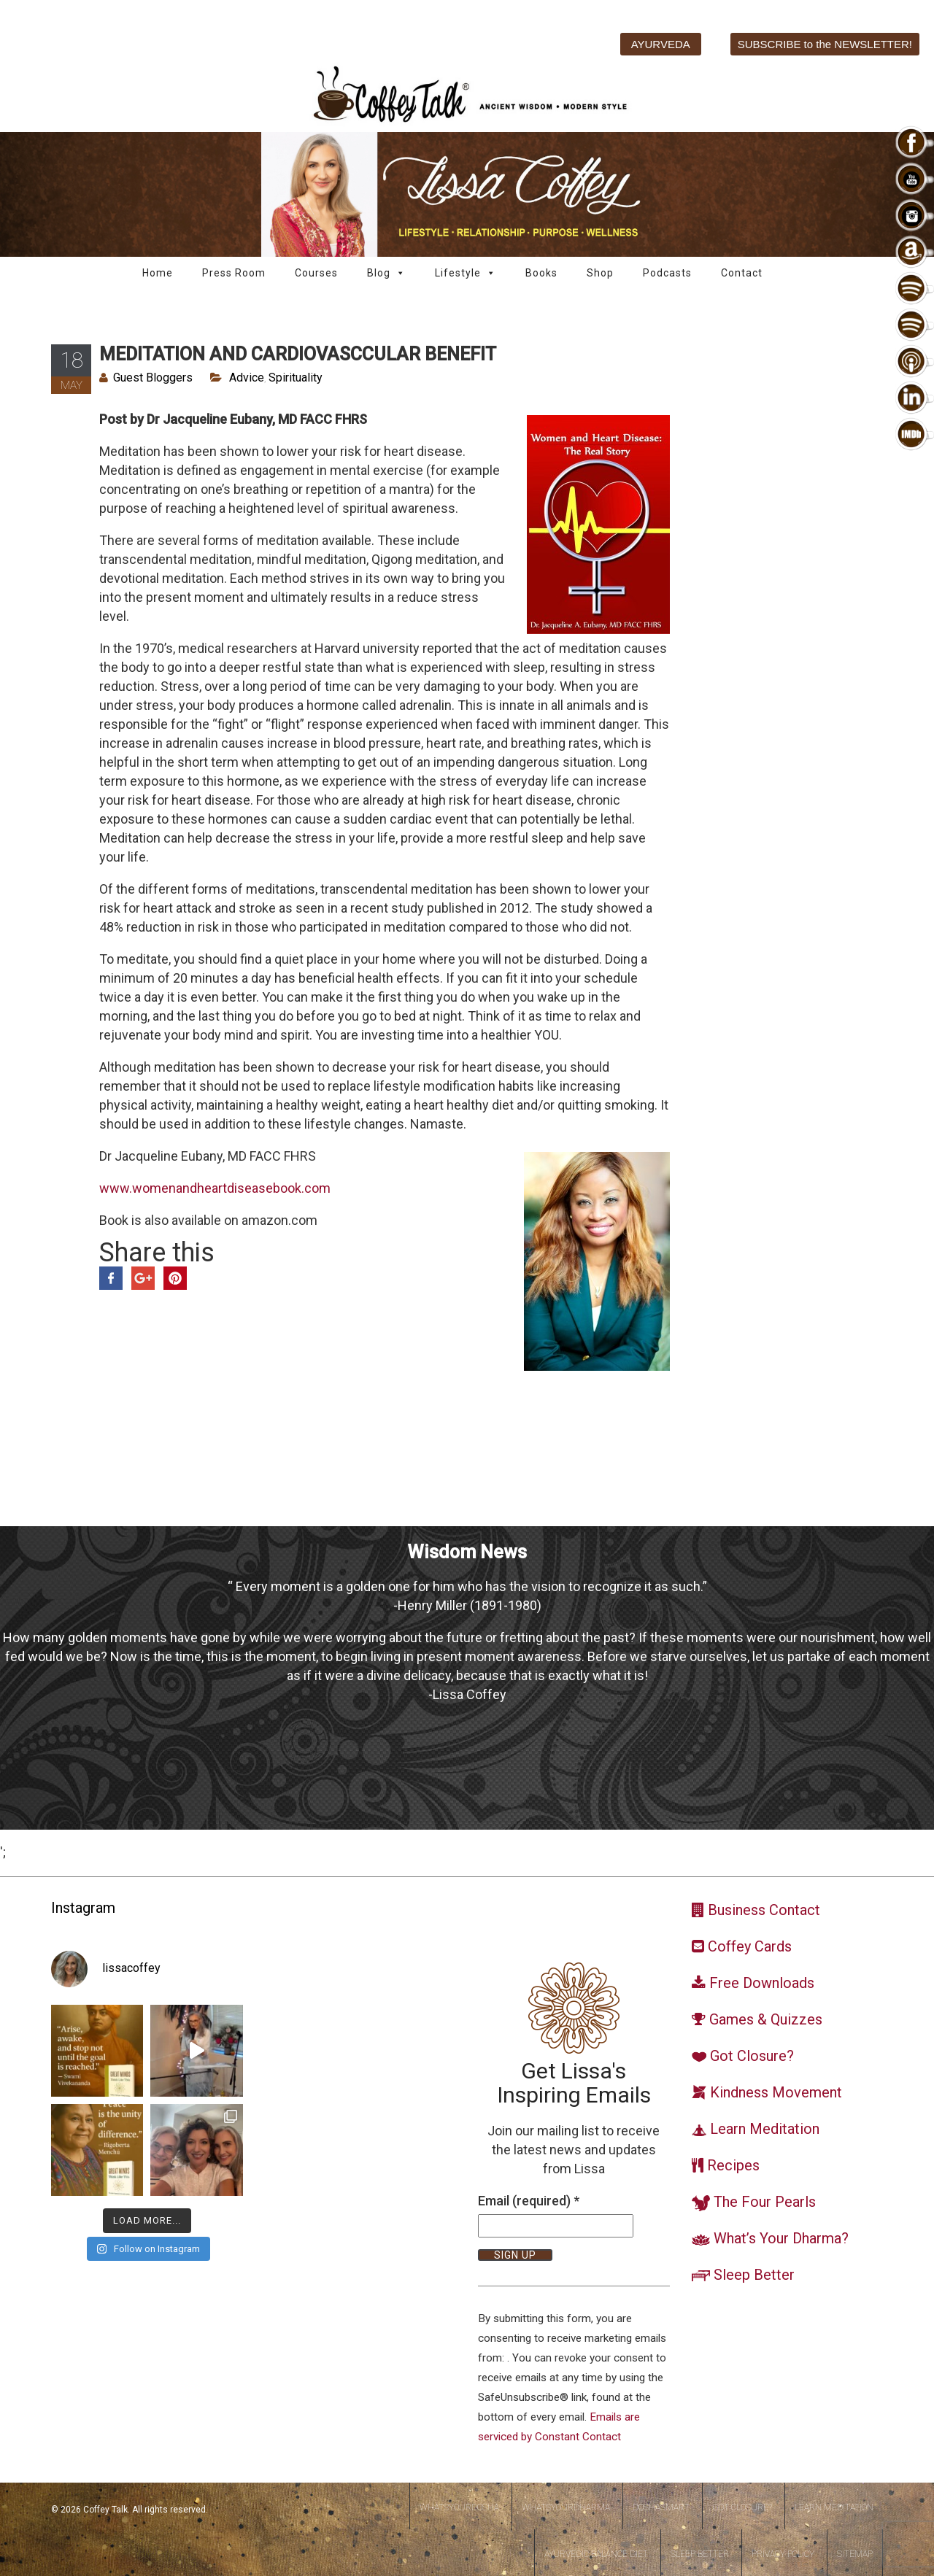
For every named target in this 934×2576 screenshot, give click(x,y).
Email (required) (528, 2200)
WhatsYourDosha (459, 2507)
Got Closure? (742, 2507)
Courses (316, 273)
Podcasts (667, 273)
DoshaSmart (661, 2507)
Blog (386, 273)
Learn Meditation (834, 2507)
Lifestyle (465, 273)
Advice (246, 377)
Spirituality (296, 377)
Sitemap (855, 2554)
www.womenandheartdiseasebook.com (215, 1188)
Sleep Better (700, 2554)
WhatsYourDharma (566, 2507)
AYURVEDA (660, 44)
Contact (742, 273)
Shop (600, 273)
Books (541, 273)
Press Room (234, 273)
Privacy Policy (783, 2554)
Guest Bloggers (153, 377)
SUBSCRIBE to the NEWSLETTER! (825, 44)
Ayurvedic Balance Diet (596, 2554)
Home (157, 273)
